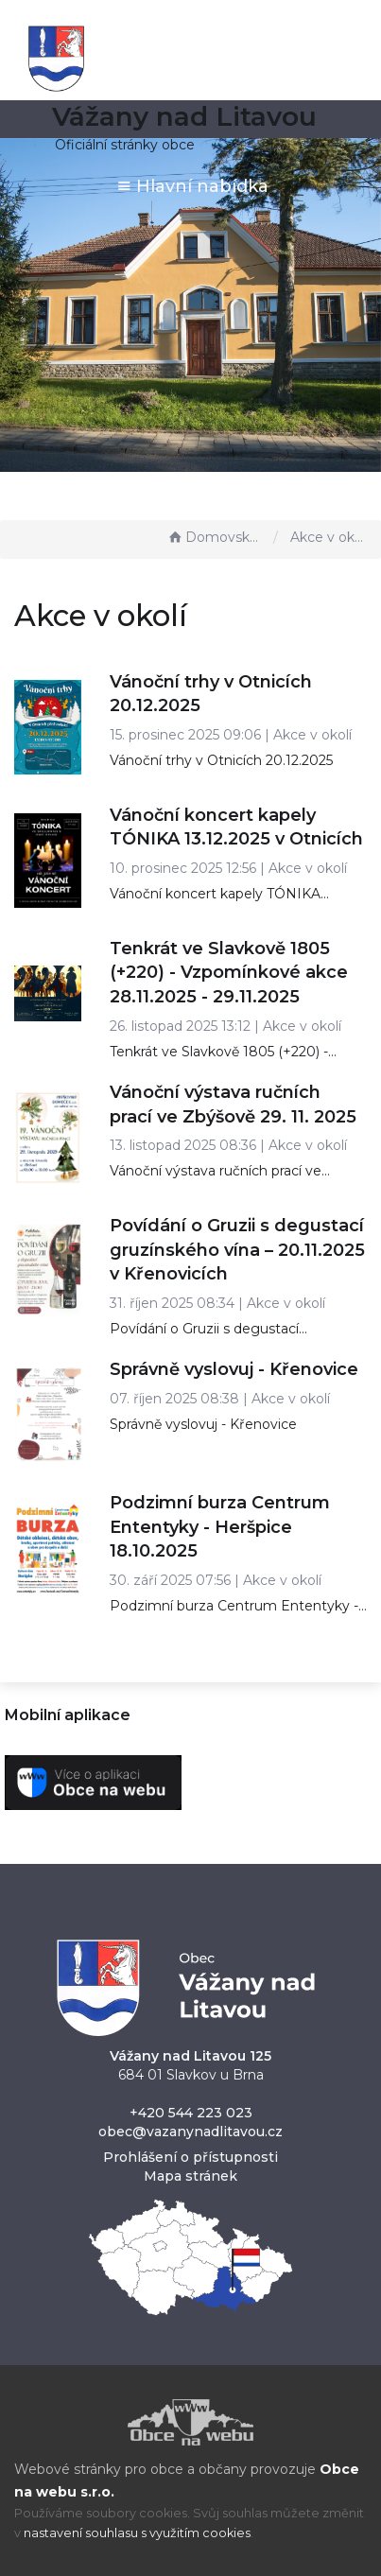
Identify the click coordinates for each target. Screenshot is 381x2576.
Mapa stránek (190, 2175)
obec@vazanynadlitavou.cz (190, 2131)
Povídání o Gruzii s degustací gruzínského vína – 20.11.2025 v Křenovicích (237, 1249)
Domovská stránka (215, 537)
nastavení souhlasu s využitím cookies (137, 2533)
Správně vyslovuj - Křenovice (234, 1369)
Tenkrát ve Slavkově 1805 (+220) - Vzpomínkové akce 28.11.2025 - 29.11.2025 (229, 972)
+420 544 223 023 (191, 2112)
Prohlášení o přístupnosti (190, 2157)
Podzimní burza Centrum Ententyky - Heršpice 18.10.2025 (220, 1526)
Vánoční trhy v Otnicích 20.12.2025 (221, 760)
